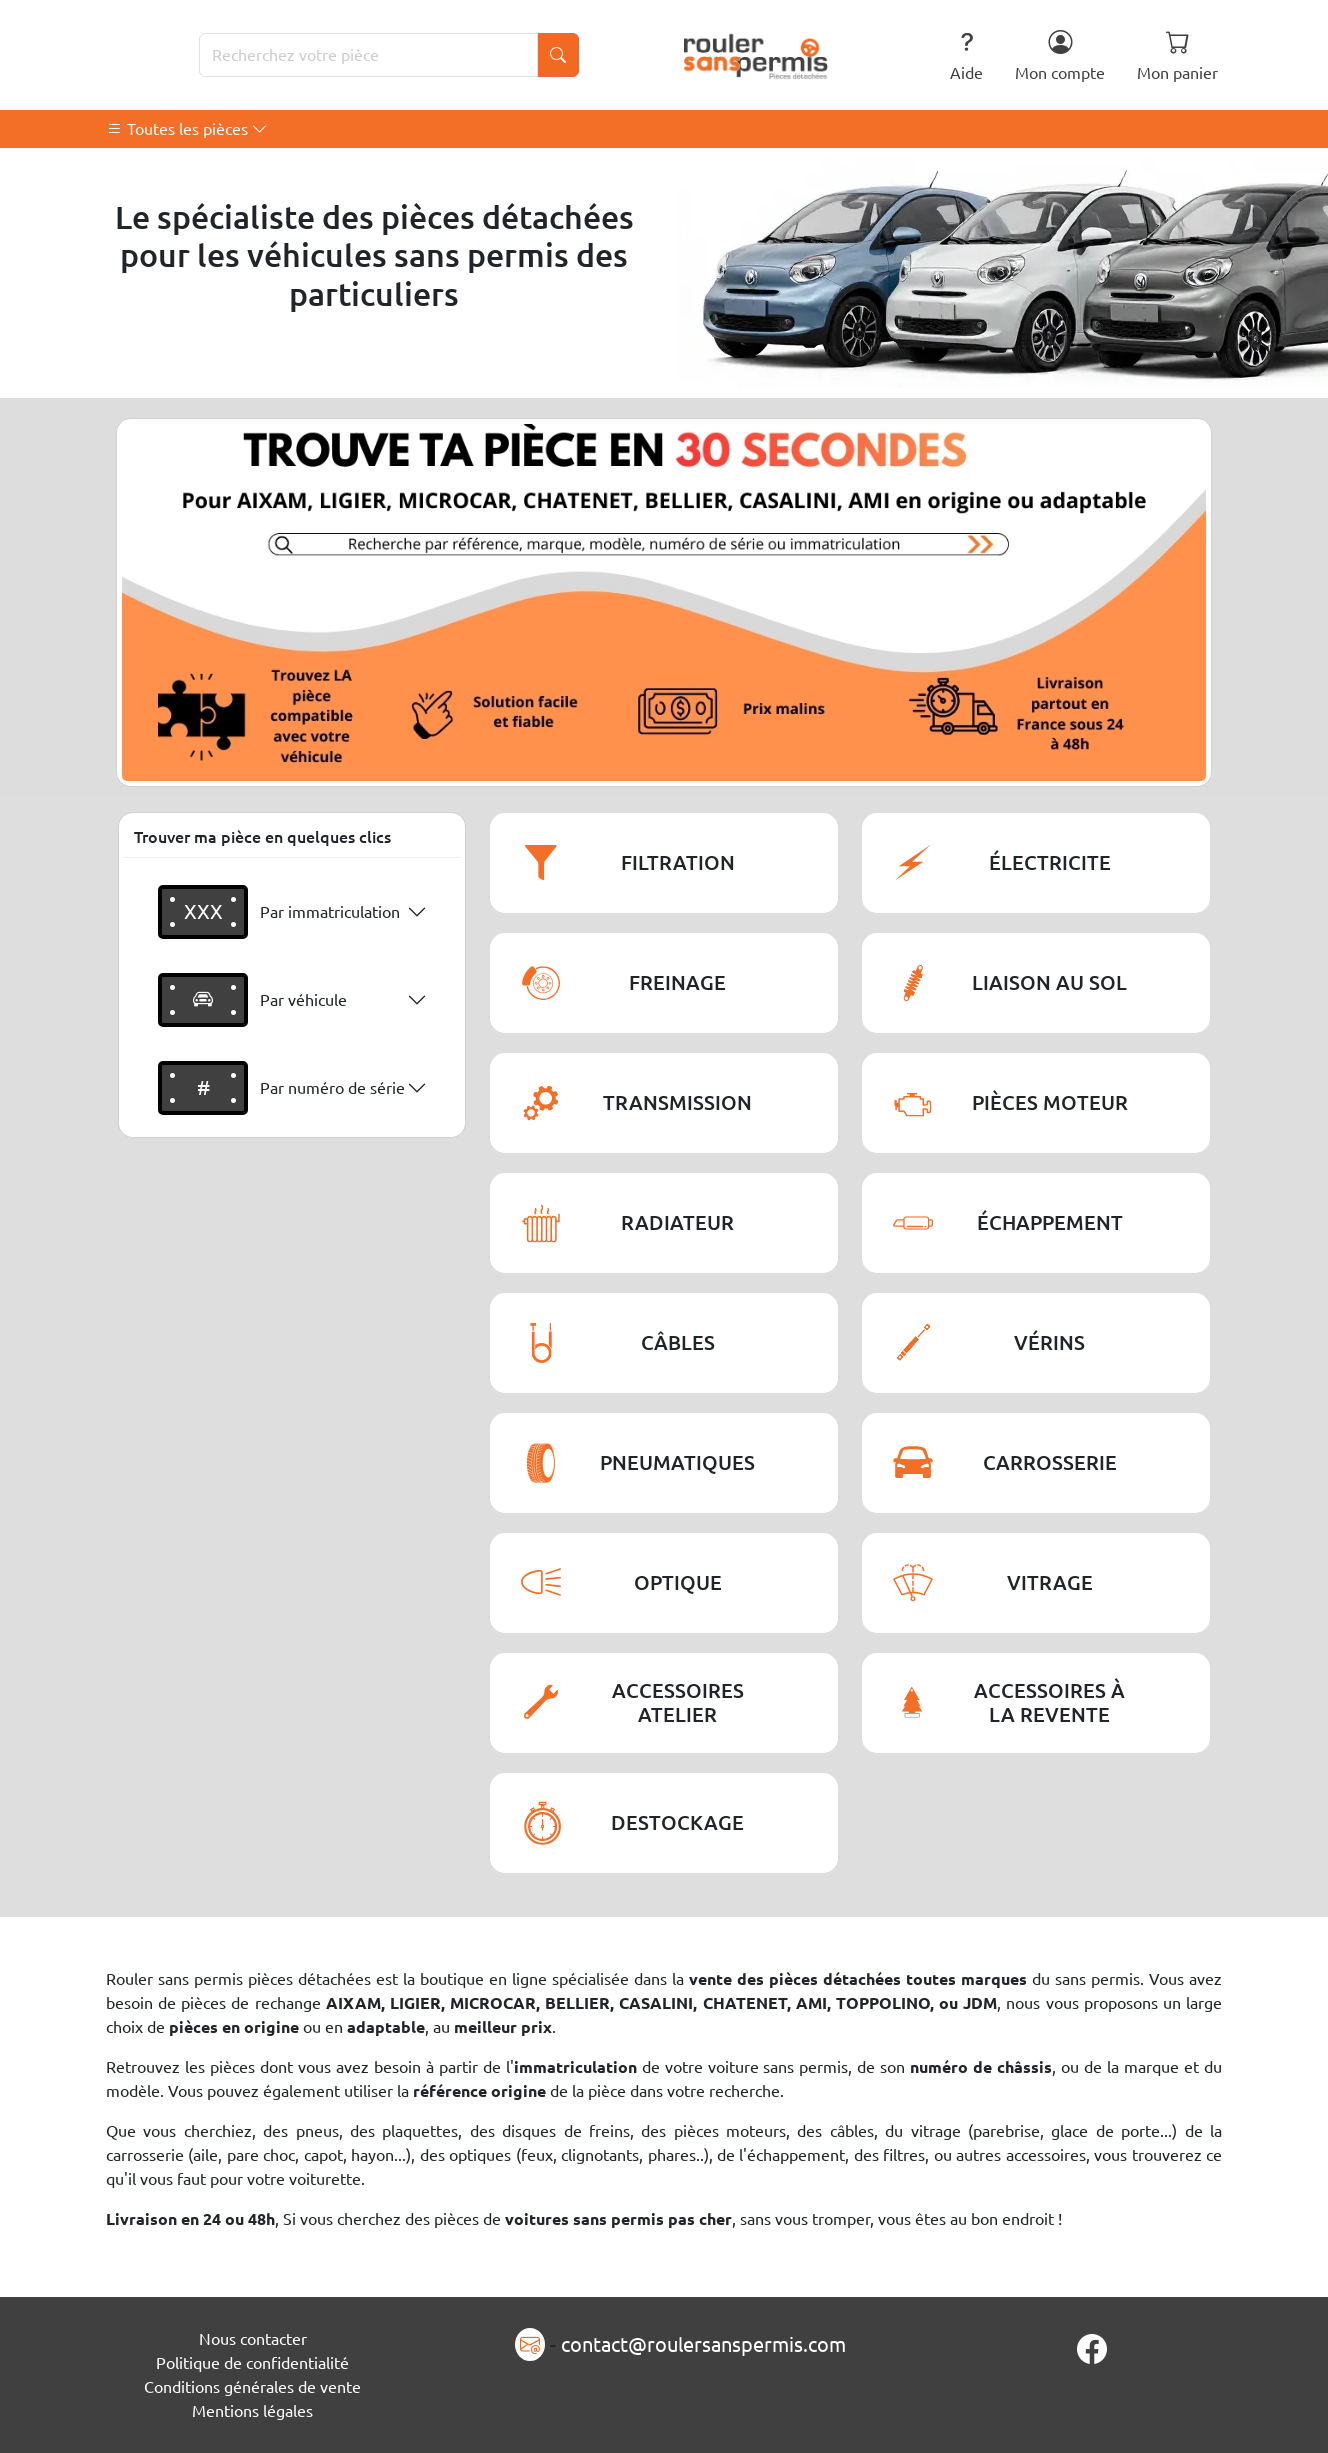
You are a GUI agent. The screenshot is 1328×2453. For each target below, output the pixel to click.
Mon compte (1060, 55)
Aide (966, 55)
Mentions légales (252, 2411)
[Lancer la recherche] (558, 55)
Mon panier (1177, 55)
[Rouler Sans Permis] (756, 55)
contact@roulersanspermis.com (703, 2344)
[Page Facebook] (1092, 2349)
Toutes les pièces (187, 129)
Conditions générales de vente (252, 2387)
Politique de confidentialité (252, 2363)
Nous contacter (253, 2339)
